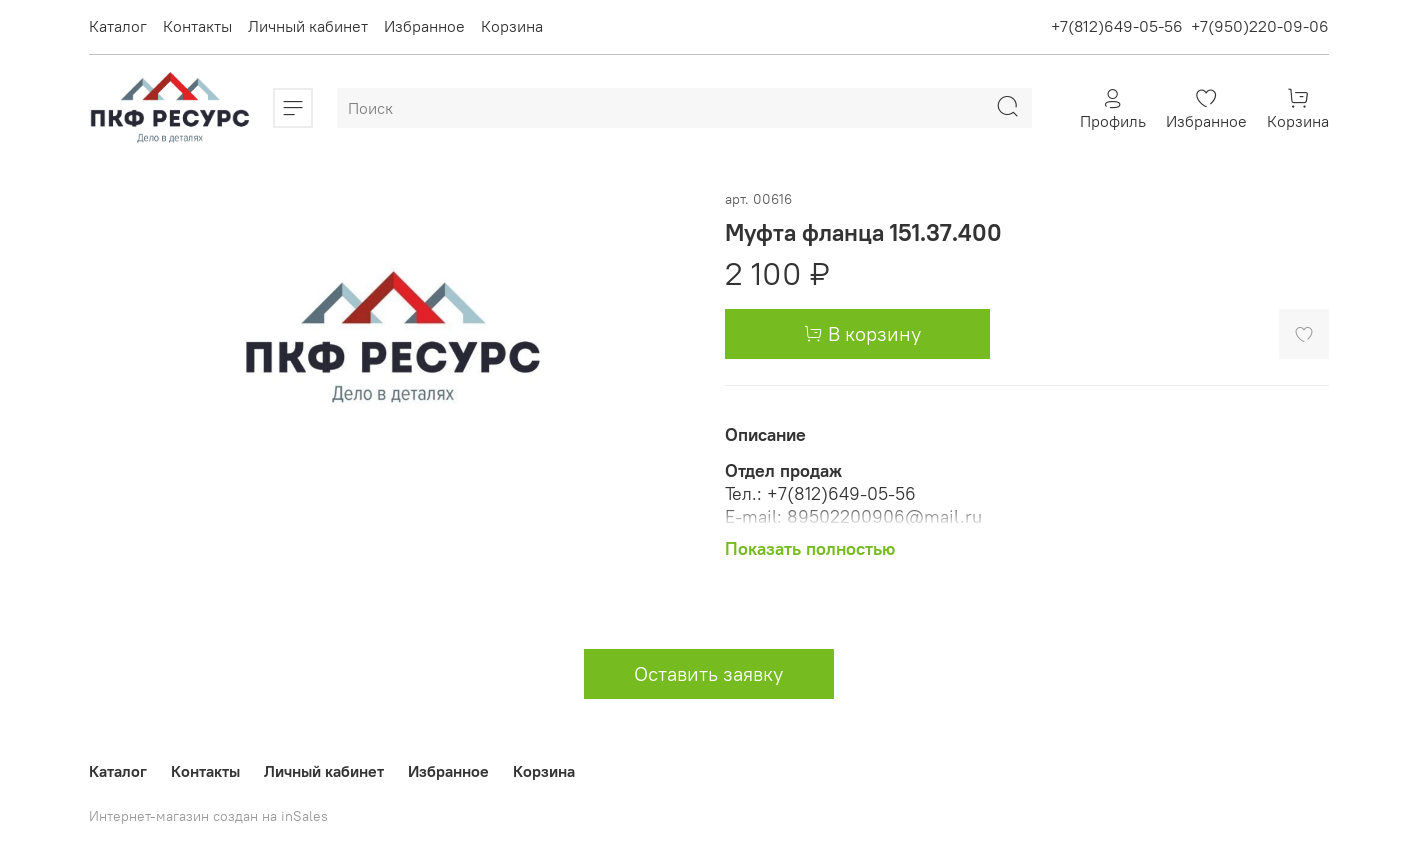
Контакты (197, 26)
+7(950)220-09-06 (1260, 26)
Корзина (512, 26)
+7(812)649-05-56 (1117, 26)
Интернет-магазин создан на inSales (208, 816)
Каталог (118, 26)
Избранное (424, 26)
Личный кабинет (308, 26)
